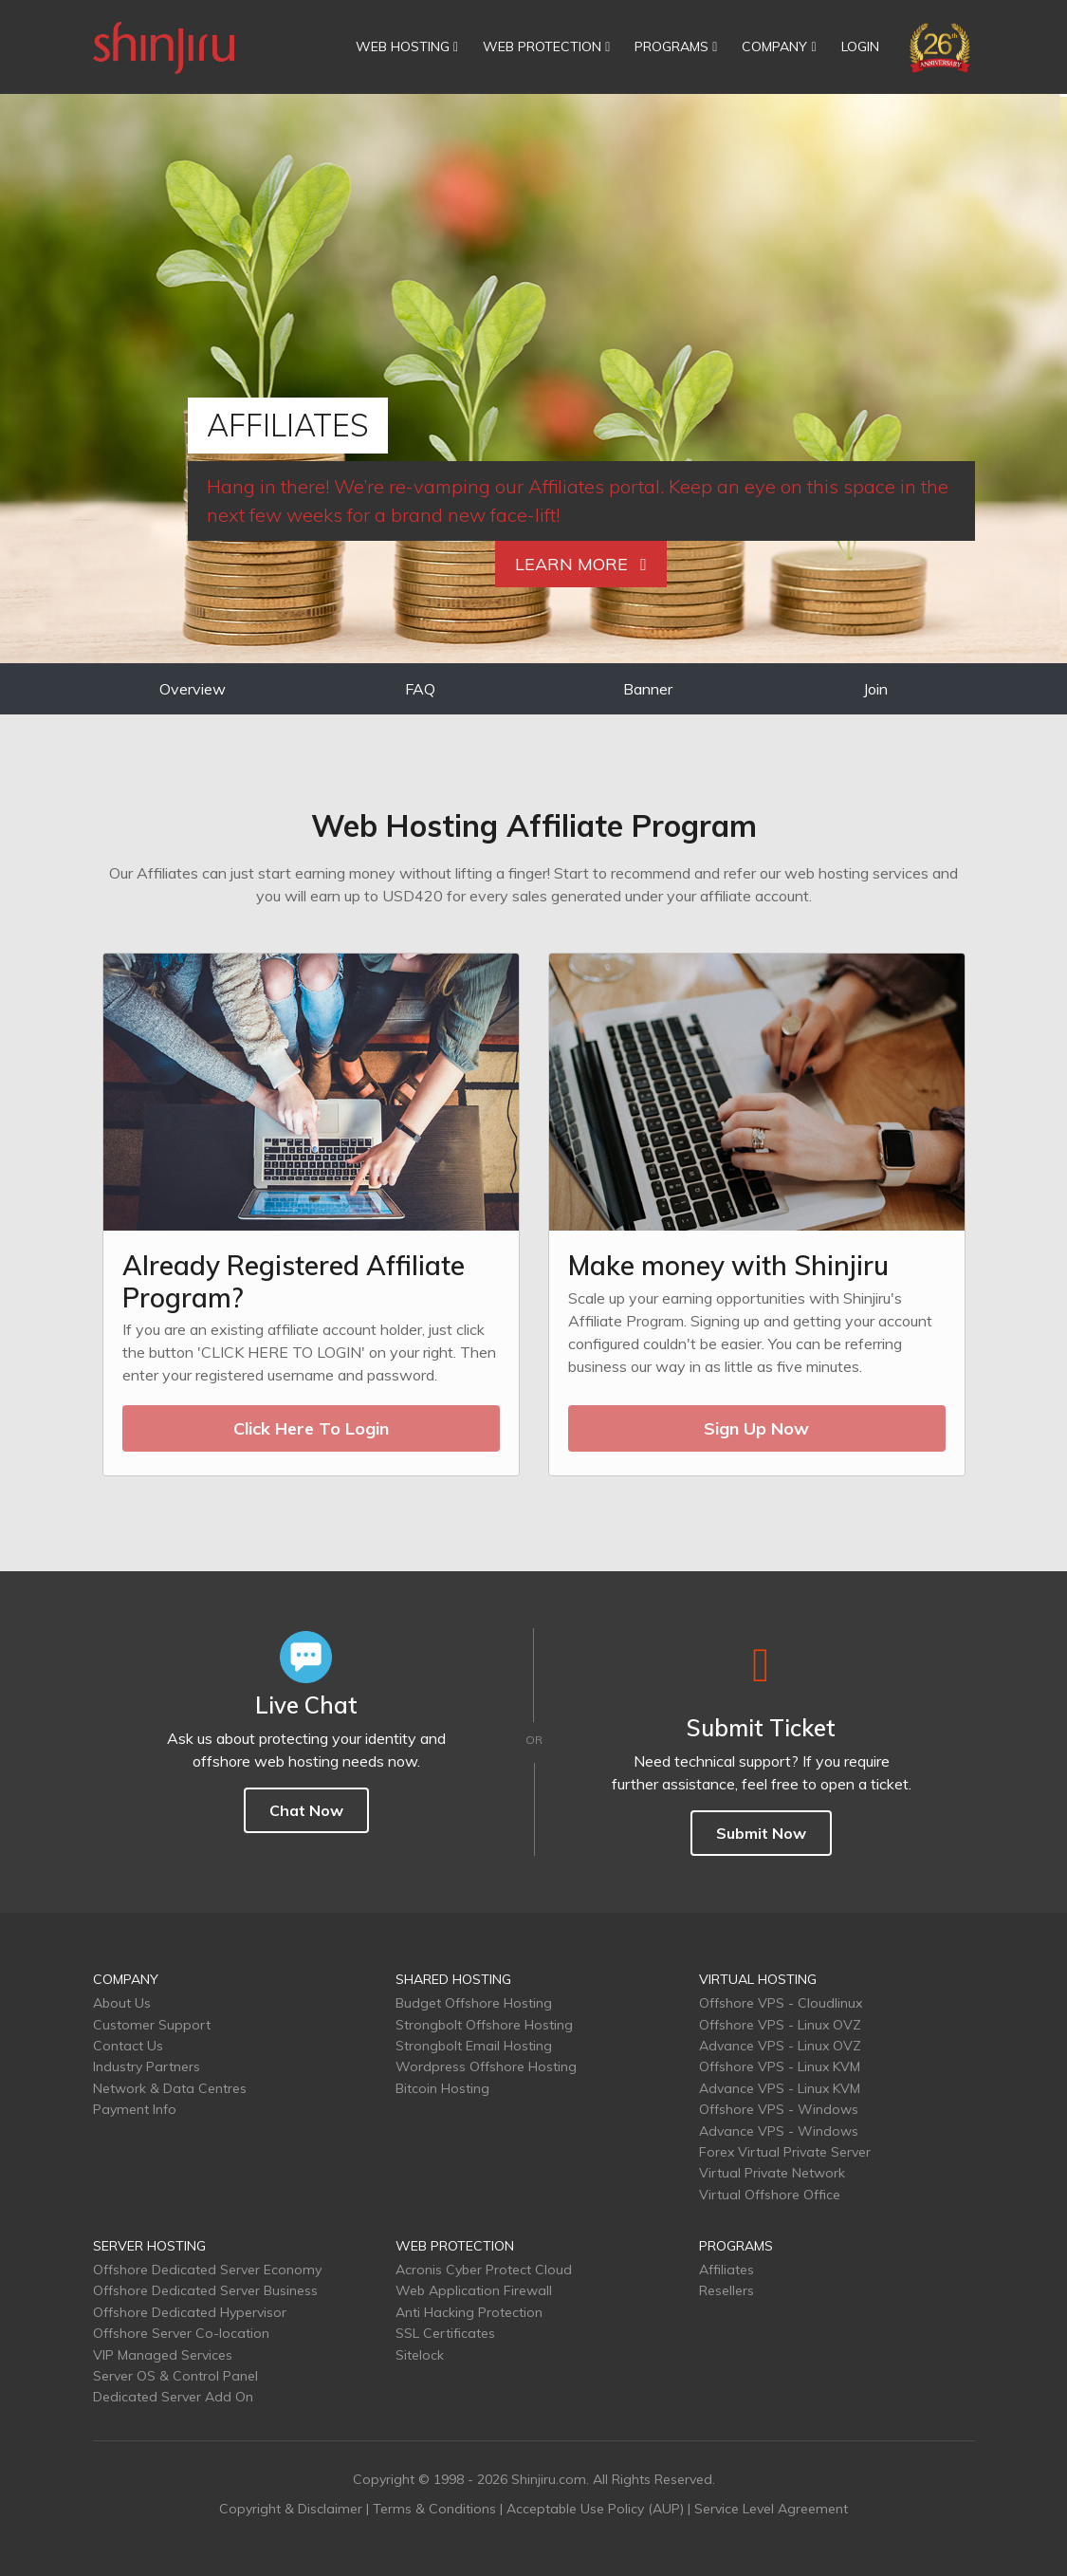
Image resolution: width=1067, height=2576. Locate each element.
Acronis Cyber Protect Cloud (484, 2269)
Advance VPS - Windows (778, 2131)
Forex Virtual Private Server (785, 2151)
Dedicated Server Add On (173, 2396)
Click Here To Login (311, 1428)
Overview (192, 688)
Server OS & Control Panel (175, 2375)
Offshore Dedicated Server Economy (207, 2269)
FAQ (420, 688)
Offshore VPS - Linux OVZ (780, 2024)
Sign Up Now (756, 1428)
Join (875, 688)
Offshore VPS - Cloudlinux (780, 2002)
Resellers (726, 2290)
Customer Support (152, 2024)
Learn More (581, 564)
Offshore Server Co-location (181, 2333)
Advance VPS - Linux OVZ (780, 2045)
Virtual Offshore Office (769, 2194)
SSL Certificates (445, 2333)
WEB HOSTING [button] (407, 46)
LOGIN (860, 46)
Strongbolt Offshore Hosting (484, 2024)
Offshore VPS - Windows (778, 2109)
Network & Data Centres (170, 2088)
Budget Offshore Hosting (474, 2002)
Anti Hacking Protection (469, 2312)
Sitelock (420, 2354)
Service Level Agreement (771, 2508)
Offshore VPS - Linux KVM (779, 2066)
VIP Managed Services (162, 2354)
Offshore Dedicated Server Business (205, 2290)
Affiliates (726, 2269)
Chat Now (306, 1810)
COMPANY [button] (779, 46)
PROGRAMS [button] (676, 46)
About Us (122, 2002)
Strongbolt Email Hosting (474, 2045)
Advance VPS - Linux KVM (779, 2088)
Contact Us (128, 2045)
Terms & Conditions (434, 2508)
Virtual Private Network (772, 2172)
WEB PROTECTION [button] (546, 46)
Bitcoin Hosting (442, 2088)
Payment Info (134, 2109)
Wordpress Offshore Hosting (486, 2066)
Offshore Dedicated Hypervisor (189, 2312)
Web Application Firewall (474, 2290)
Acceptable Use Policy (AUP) (595, 2508)
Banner (647, 688)
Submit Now (761, 1833)
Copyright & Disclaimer (290, 2508)
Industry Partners (146, 2066)
